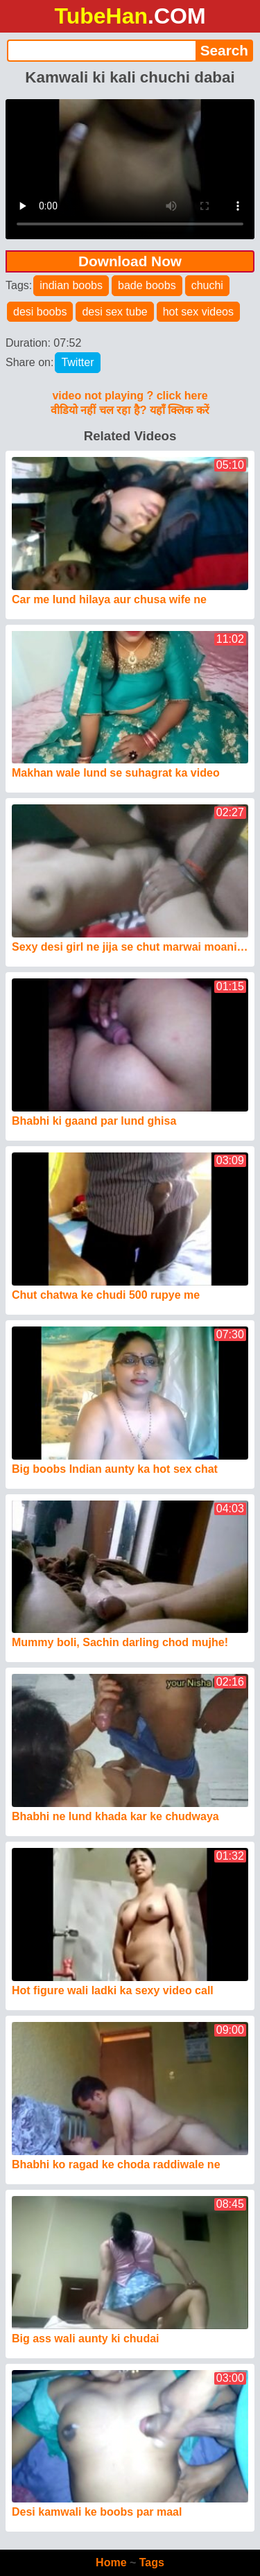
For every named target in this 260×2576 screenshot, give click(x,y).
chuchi (207, 285)
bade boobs (147, 285)
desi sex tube (114, 312)
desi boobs (40, 312)
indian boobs (71, 285)
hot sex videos (198, 312)
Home (111, 2562)
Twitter (77, 362)
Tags (151, 2562)
